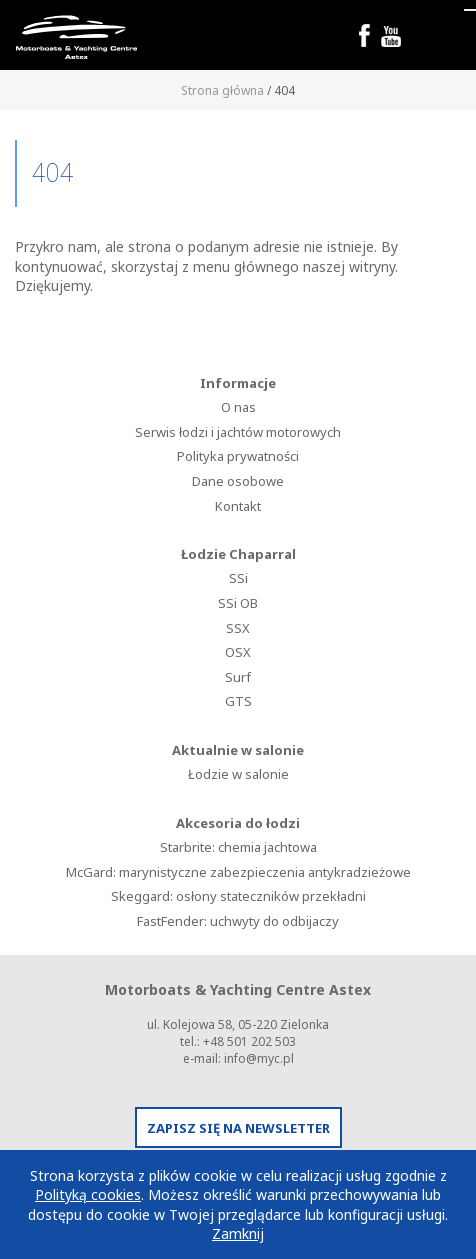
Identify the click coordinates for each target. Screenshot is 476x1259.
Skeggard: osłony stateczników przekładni (238, 896)
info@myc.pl (259, 1058)
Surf (238, 677)
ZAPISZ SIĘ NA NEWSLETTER (238, 1128)
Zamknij (238, 1233)
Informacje (238, 383)
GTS (238, 701)
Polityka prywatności (238, 456)
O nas (238, 407)
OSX (238, 652)
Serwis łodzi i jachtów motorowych (238, 432)
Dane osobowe (238, 481)
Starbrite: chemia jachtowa (238, 847)
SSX (238, 628)
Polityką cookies (88, 1194)
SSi (238, 578)
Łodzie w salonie (238, 774)
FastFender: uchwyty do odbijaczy (238, 921)
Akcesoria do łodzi (238, 823)
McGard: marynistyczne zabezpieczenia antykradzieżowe (238, 872)
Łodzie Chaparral (238, 554)
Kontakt (238, 506)
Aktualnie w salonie (238, 750)
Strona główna (222, 90)
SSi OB (238, 603)
